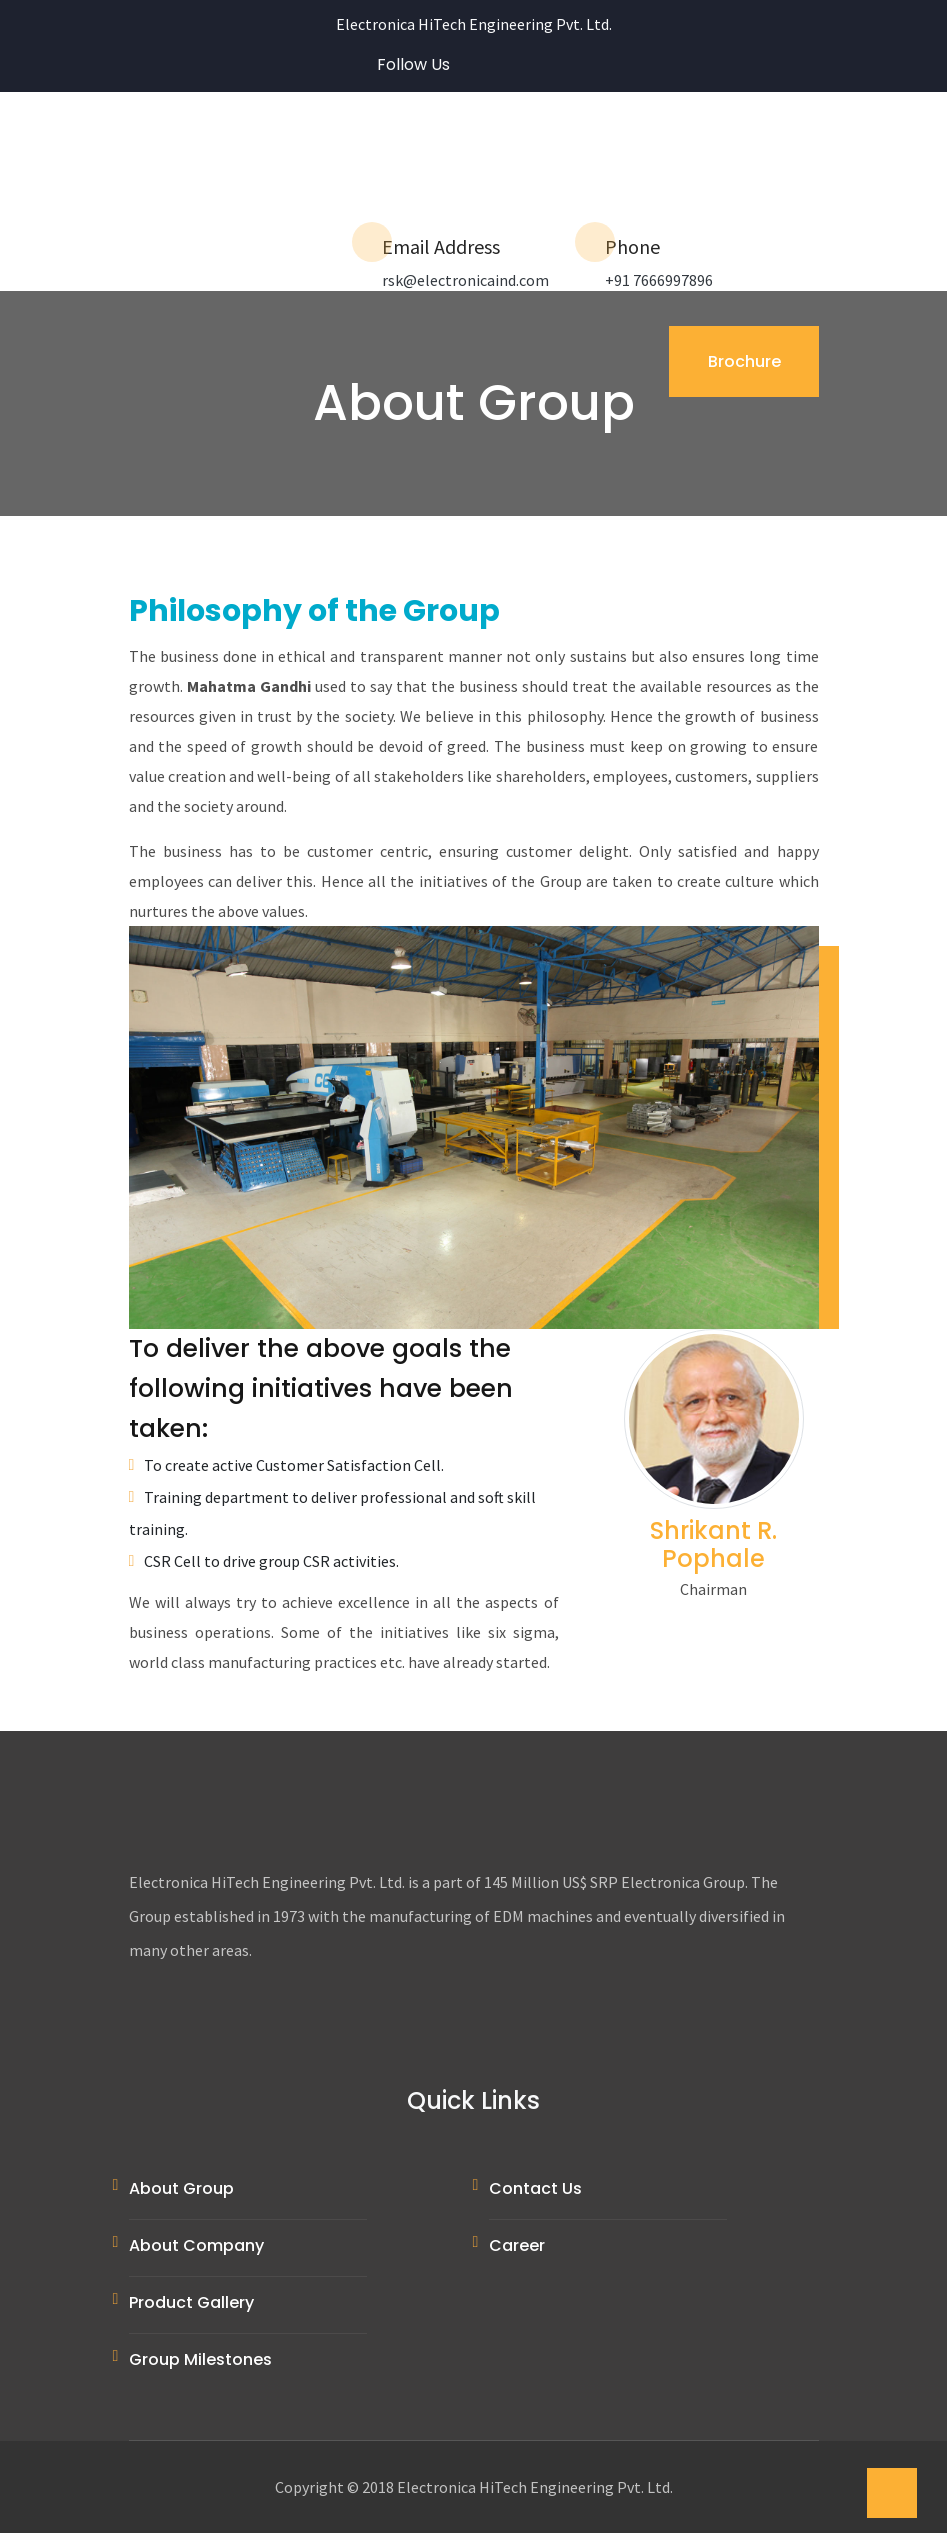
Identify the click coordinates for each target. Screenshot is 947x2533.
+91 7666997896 (659, 280)
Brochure (743, 361)
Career (517, 2245)
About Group (181, 2188)
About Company (196, 2245)
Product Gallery (191, 2302)
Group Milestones (200, 2359)
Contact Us (535, 2188)
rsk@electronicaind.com (465, 280)
